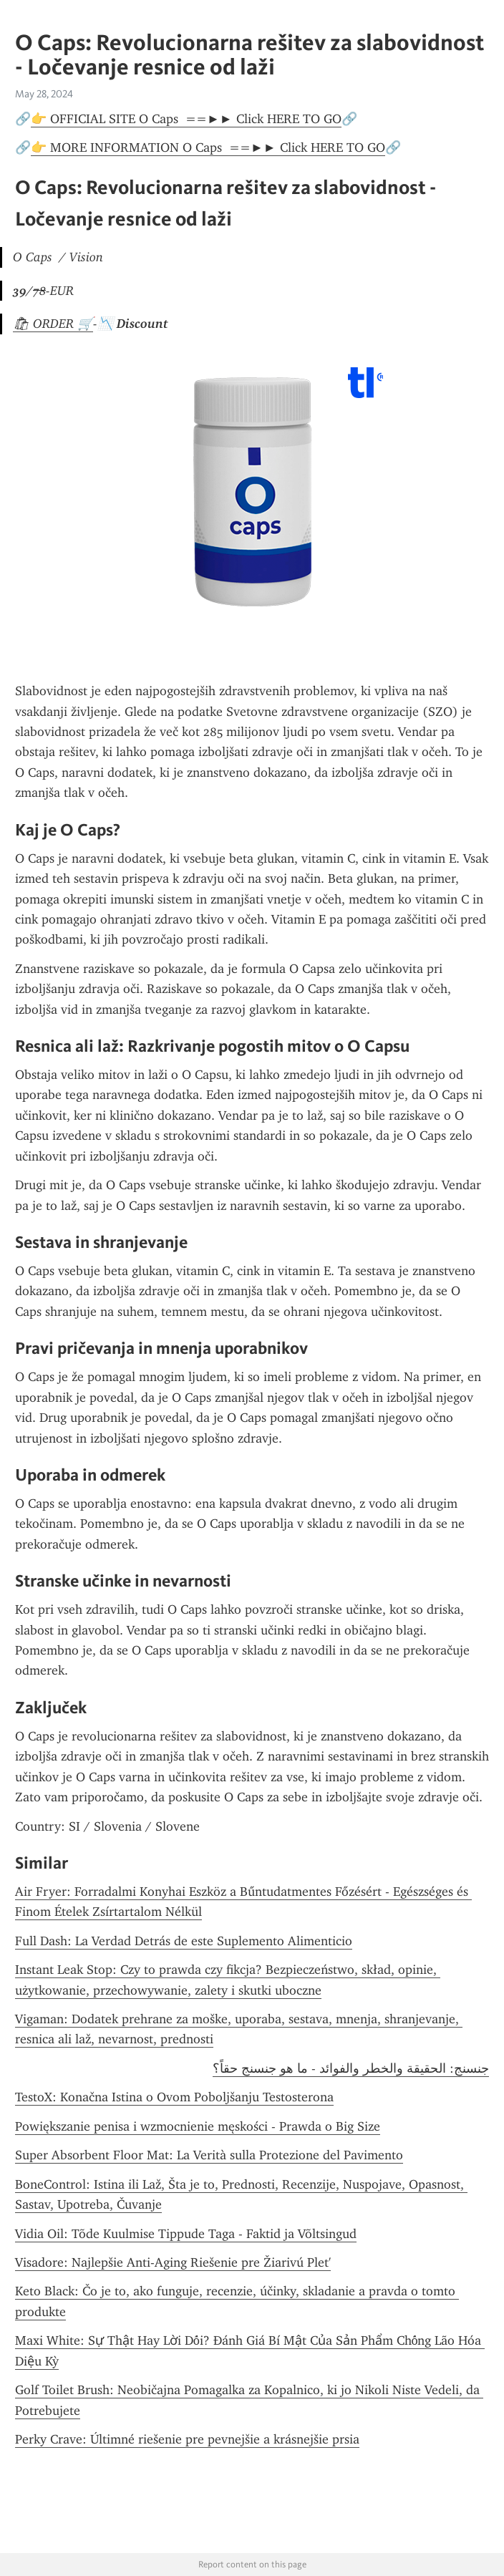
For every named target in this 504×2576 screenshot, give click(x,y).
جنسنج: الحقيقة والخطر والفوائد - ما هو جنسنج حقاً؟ (351, 2068)
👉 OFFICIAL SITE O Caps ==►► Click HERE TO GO (186, 119)
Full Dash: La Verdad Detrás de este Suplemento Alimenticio (183, 1941)
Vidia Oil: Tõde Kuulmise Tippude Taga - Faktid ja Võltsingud (186, 2234)
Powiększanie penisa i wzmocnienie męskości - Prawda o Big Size (197, 2126)
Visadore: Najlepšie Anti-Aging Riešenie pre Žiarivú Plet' (173, 2262)
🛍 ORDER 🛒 (53, 323)
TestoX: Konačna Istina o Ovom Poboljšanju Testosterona (174, 2097)
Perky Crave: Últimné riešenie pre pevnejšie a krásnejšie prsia (187, 2439)
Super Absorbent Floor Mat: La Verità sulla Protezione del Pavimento (209, 2155)
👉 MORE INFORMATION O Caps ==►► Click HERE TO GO (208, 147)
